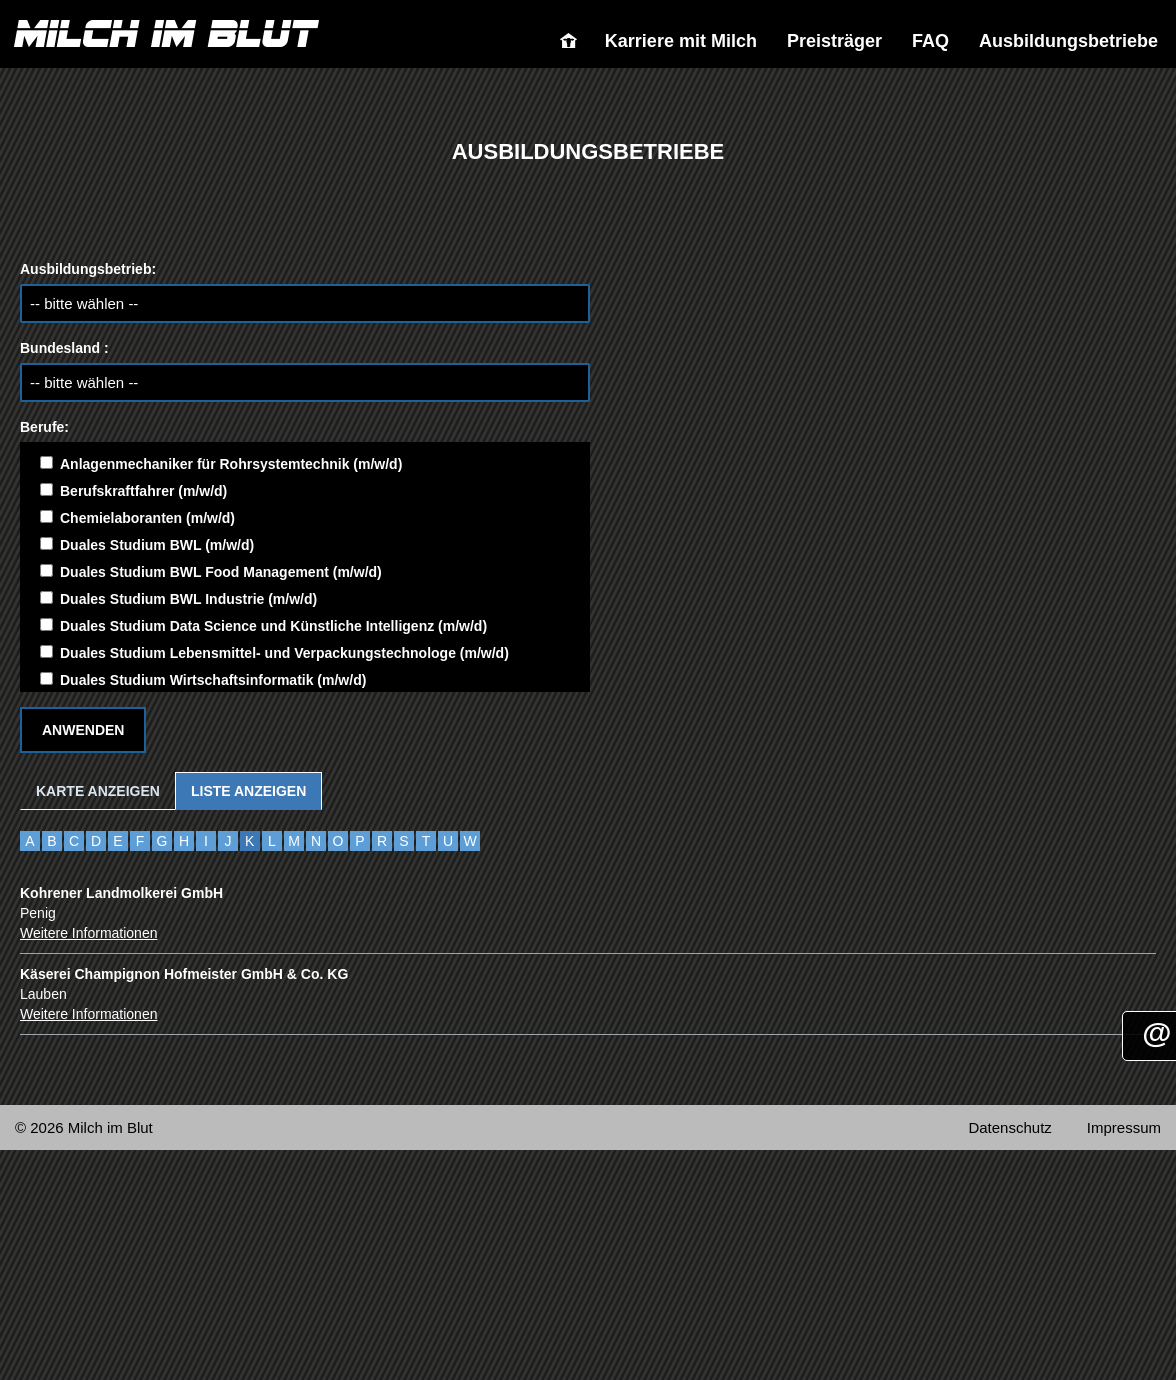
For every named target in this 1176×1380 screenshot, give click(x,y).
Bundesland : (64, 348)
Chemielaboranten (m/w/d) (137, 518)
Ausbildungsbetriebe (1068, 41)
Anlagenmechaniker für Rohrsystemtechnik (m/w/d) (221, 464)
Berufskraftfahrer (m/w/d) (133, 491)
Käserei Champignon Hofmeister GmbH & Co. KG (184, 974)
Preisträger (834, 41)
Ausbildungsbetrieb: (88, 269)
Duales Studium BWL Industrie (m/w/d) (178, 599)
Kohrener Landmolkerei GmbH (121, 893)
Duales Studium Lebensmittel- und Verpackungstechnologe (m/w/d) (274, 653)
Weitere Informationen (88, 933)
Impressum (1124, 1127)
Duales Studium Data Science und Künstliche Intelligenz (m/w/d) (263, 626)
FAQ (930, 41)
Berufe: (44, 427)
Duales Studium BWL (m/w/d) (147, 545)
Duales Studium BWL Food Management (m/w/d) (211, 572)
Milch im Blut (575, 41)
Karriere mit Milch (681, 41)
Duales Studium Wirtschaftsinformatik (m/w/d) (203, 680)
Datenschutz (1009, 1127)
